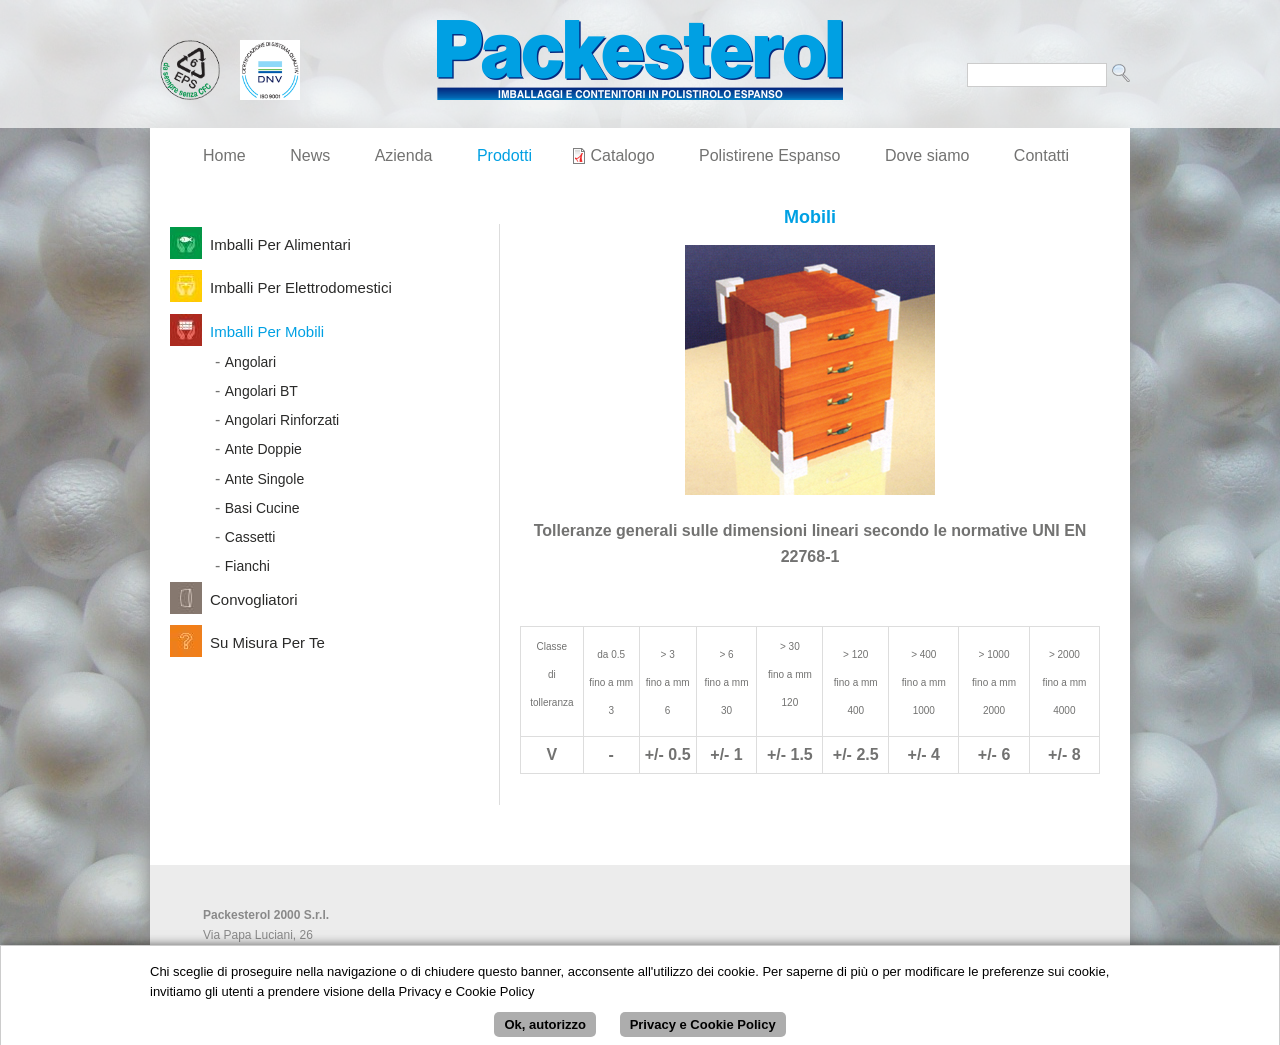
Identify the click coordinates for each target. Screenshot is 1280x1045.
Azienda (404, 155)
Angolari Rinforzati (282, 420)
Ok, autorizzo (545, 1029)
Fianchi (247, 566)
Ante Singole (264, 479)
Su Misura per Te (267, 642)
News (310, 155)
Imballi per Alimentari (280, 244)
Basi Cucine (262, 508)
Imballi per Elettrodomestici (301, 287)
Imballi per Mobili (267, 331)
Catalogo (623, 155)
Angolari (250, 362)
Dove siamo (927, 155)
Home (224, 155)
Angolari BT (261, 391)
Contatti (1041, 155)
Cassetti (250, 537)
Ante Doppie (263, 449)
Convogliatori (254, 599)
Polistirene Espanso (769, 155)
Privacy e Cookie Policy (703, 1029)
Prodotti (504, 155)
